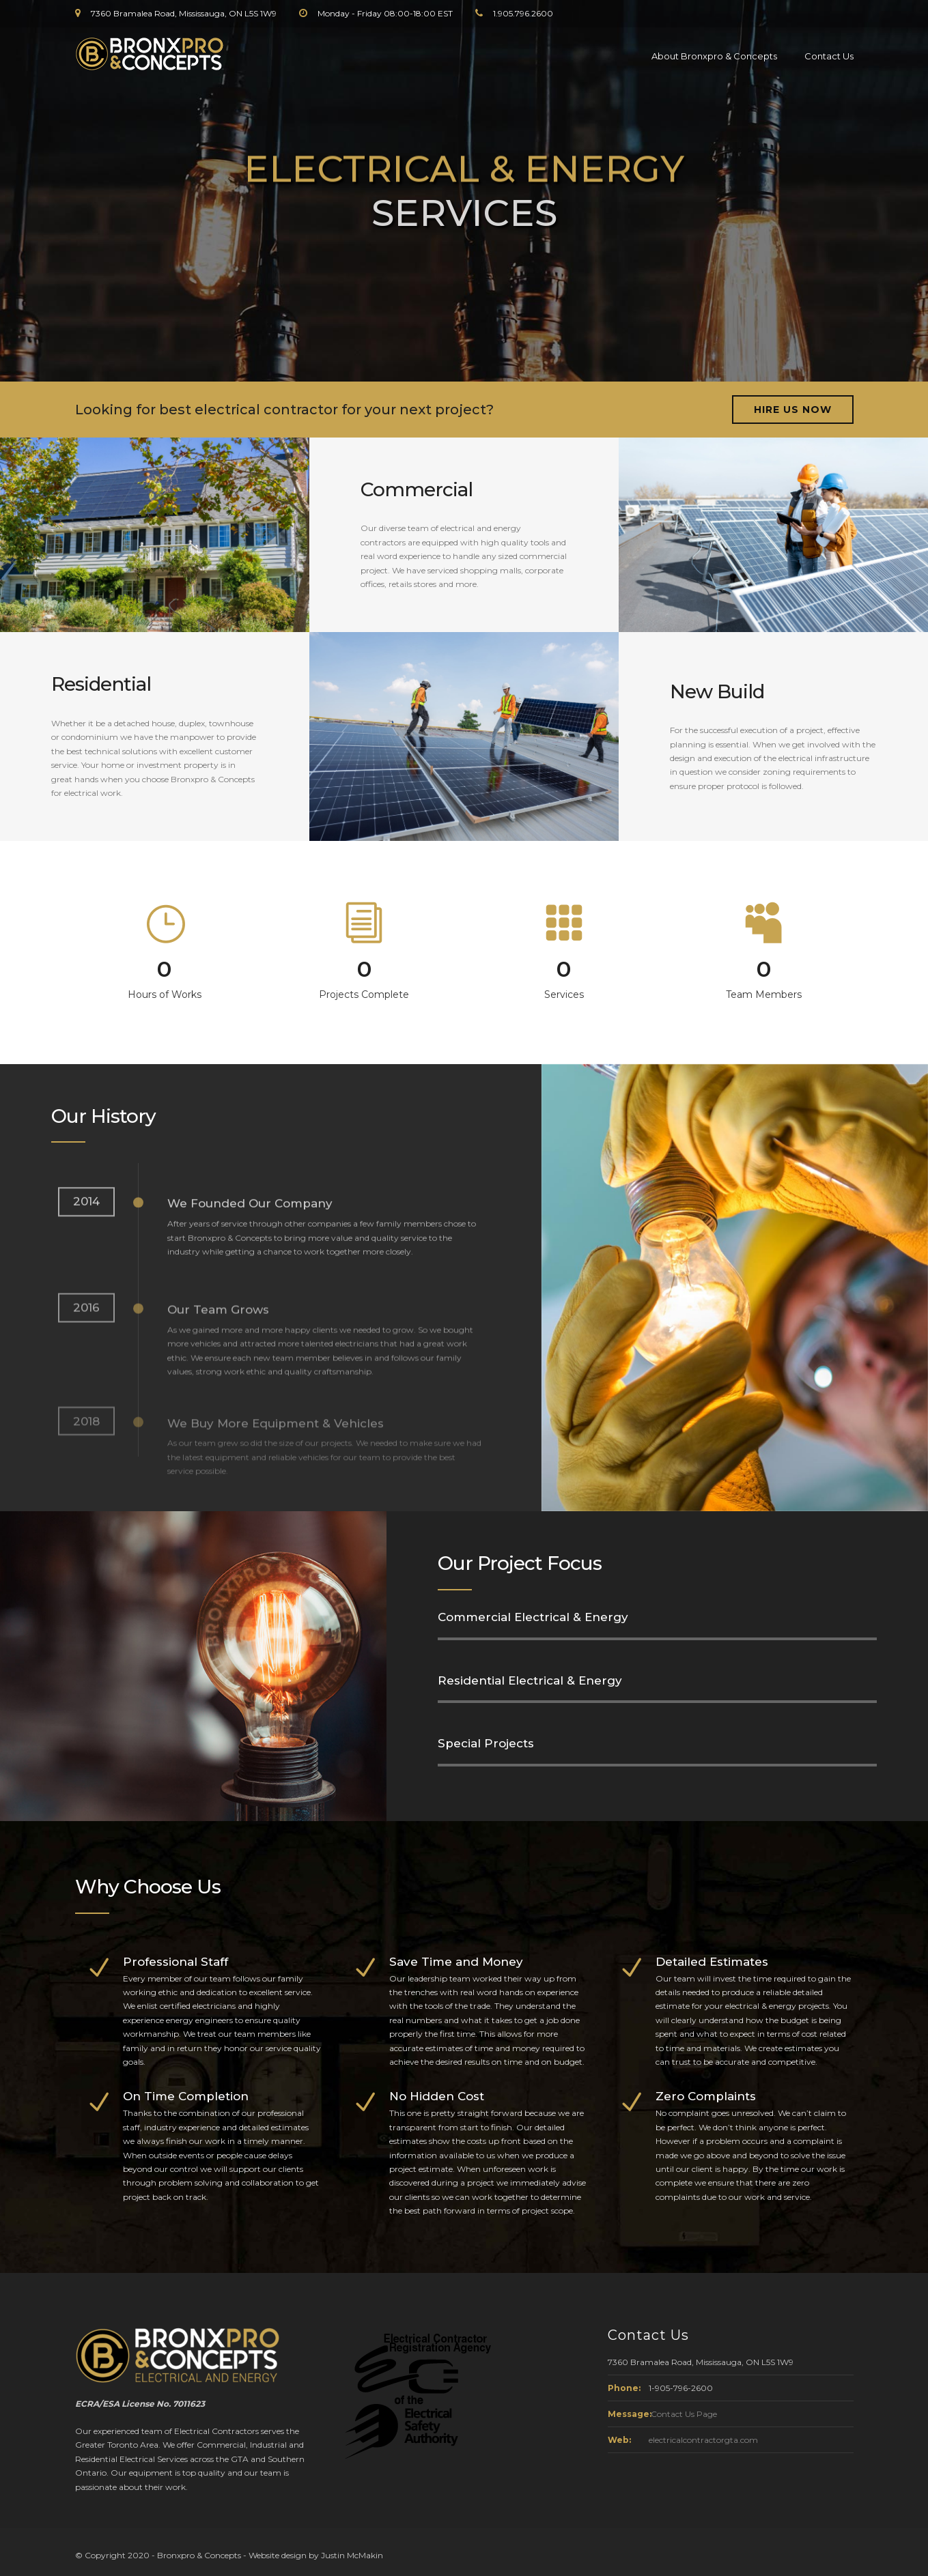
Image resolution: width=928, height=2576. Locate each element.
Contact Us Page (684, 2414)
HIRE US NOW (793, 409)
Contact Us (829, 56)
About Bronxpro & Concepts (714, 56)
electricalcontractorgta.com (703, 2440)
